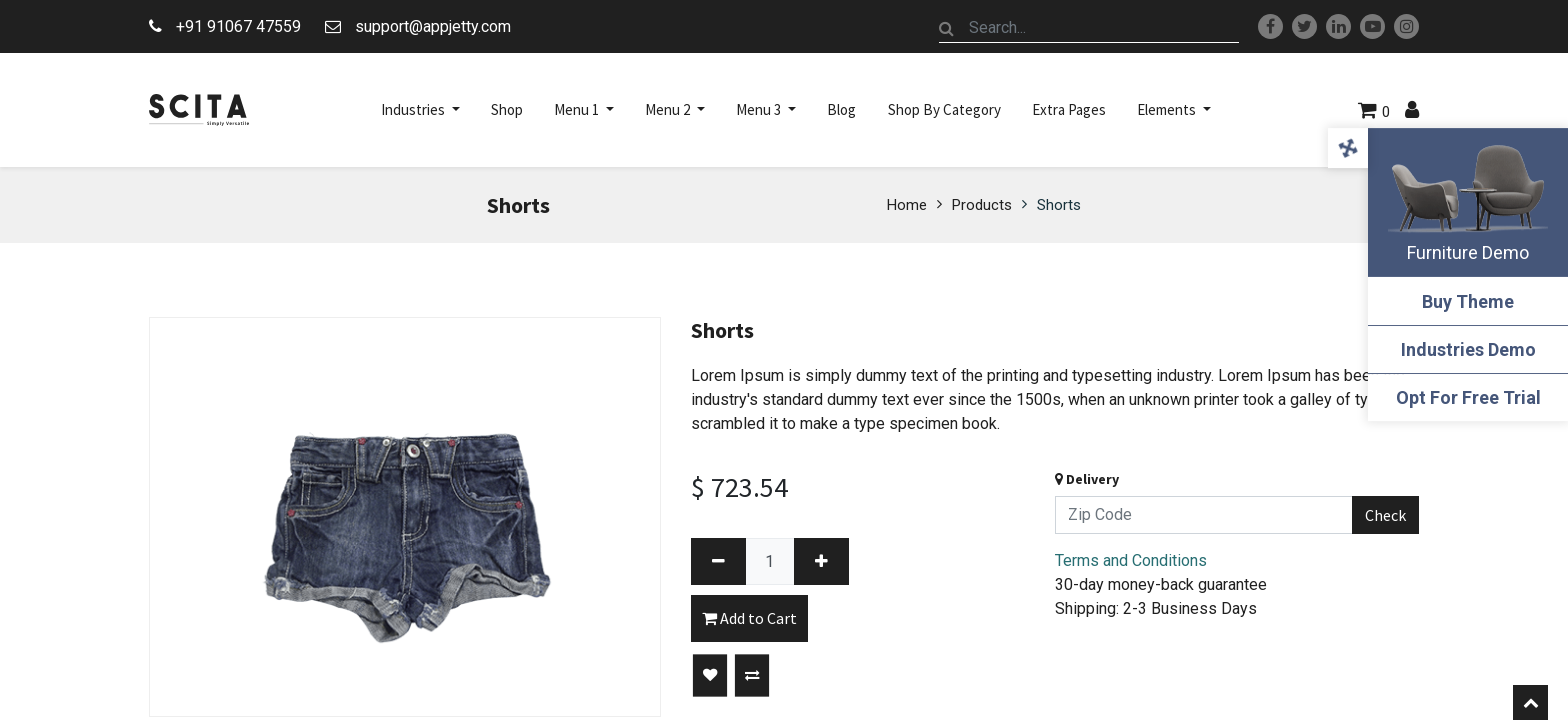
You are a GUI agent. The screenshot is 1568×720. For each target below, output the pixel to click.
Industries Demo (1468, 349)
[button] (710, 676)
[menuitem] (507, 110)
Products (982, 205)
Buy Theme (1468, 301)
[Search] (947, 28)
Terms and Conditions (1131, 560)
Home (907, 205)
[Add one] (821, 561)
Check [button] (1385, 515)
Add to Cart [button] (749, 618)
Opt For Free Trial (1468, 397)
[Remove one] (718, 561)
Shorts (1059, 205)
